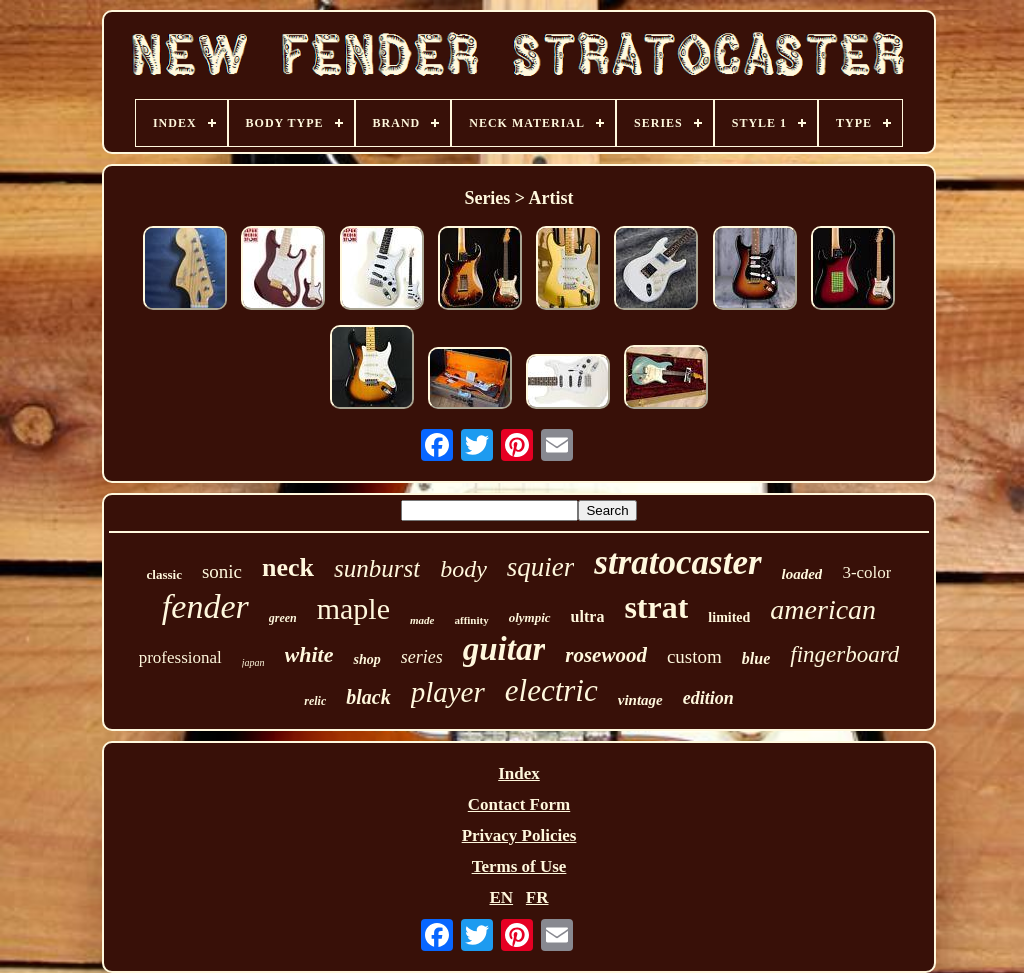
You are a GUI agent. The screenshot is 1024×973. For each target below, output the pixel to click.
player (448, 692)
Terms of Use (519, 866)
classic (164, 574)
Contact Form (519, 804)
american (823, 609)
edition (708, 698)
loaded (802, 574)
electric (551, 690)
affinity (471, 620)
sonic (222, 571)
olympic (530, 617)
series (422, 657)
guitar (504, 649)
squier (541, 567)
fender (205, 606)
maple (353, 608)
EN (501, 897)
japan (253, 662)
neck (288, 567)
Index (519, 773)
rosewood (606, 655)
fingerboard (844, 654)
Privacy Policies (519, 835)
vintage (640, 700)
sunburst (377, 568)
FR (537, 897)
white (309, 654)
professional (180, 657)
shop (366, 659)
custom (694, 656)
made (422, 620)
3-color (866, 572)
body (463, 569)
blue (756, 658)
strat (656, 607)
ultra (588, 616)
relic (315, 701)
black (368, 697)
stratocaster (677, 562)
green (283, 618)
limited (729, 617)
